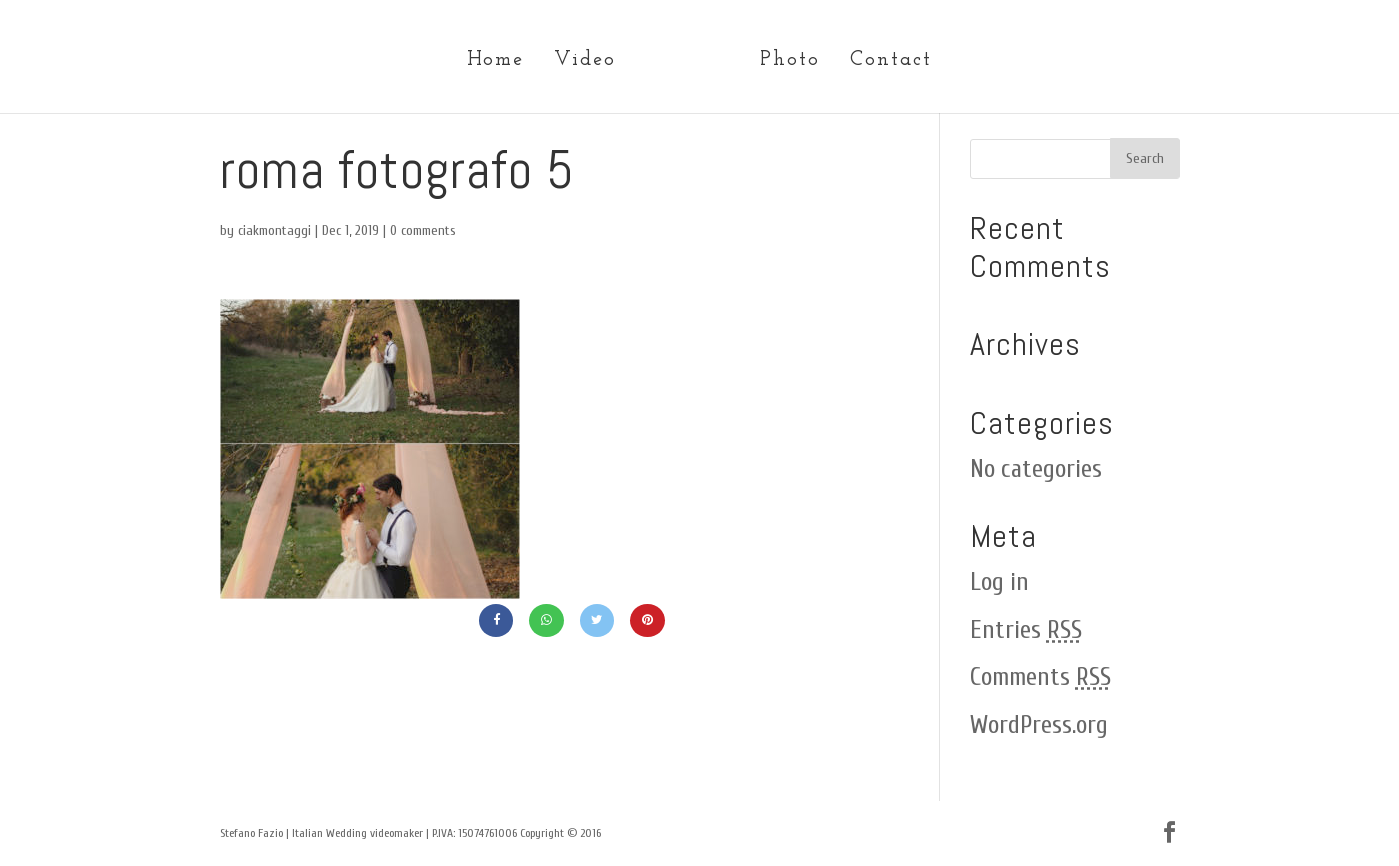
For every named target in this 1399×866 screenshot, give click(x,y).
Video (585, 61)
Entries (1026, 630)
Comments (1040, 677)
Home (495, 61)
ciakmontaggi (274, 230)
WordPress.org (1039, 725)
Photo (790, 61)
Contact (891, 61)
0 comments (423, 230)
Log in (999, 582)
